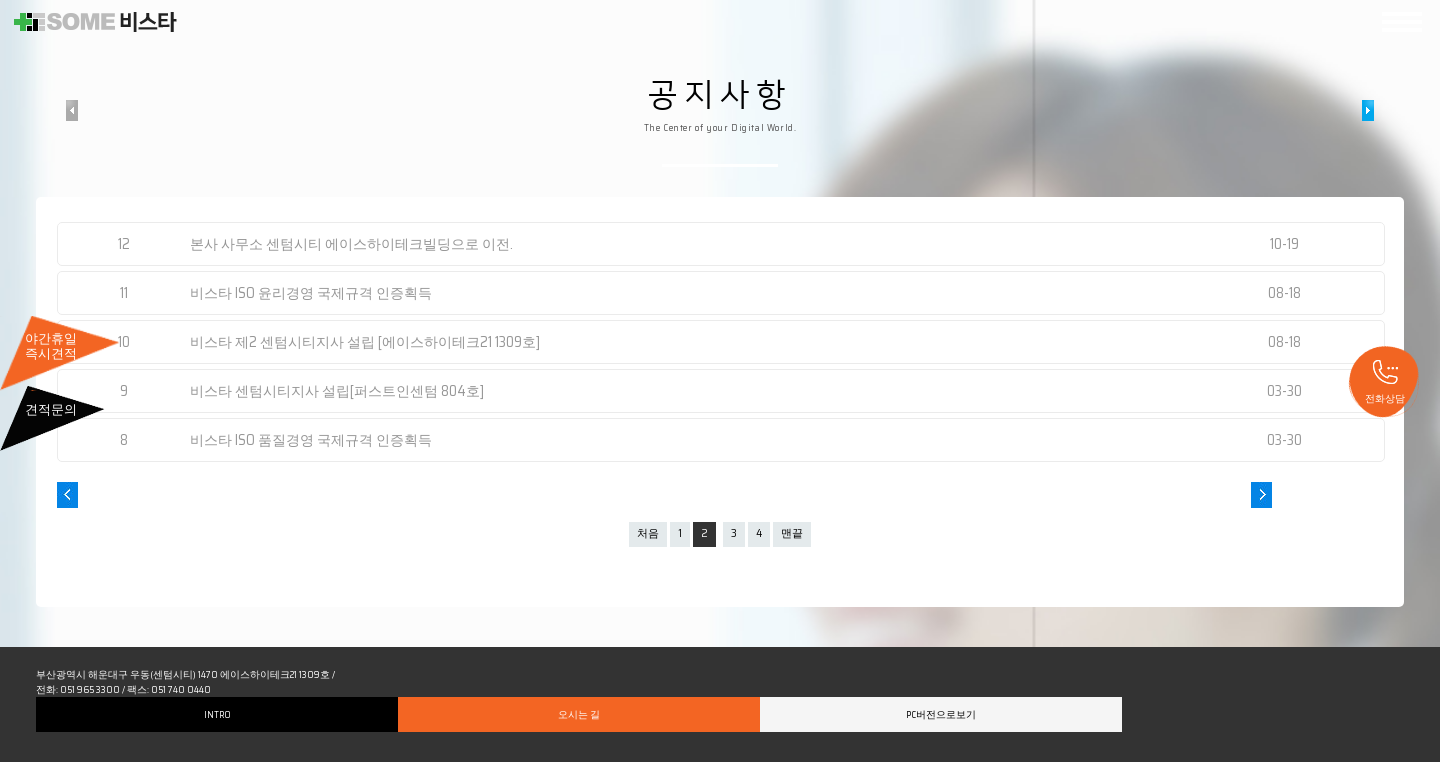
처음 (648, 533)
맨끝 (792, 533)
